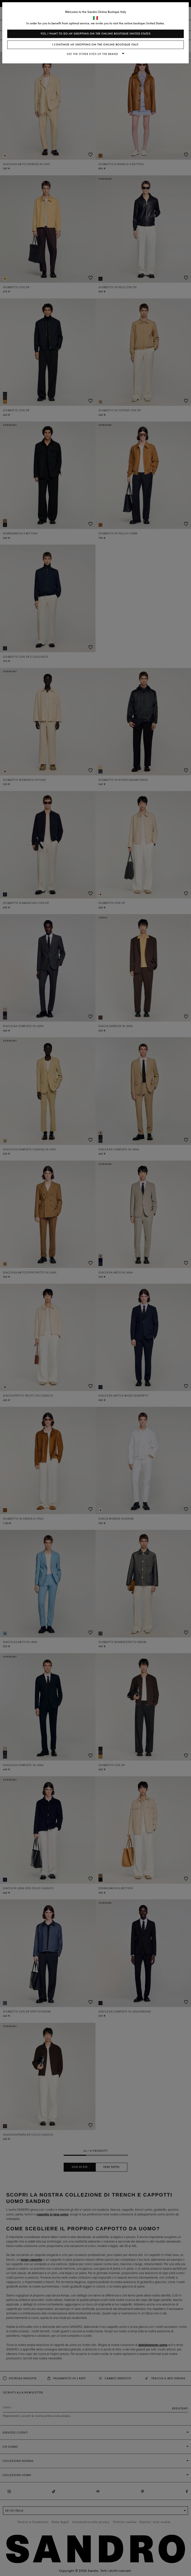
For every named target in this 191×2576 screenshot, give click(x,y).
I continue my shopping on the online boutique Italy (95, 44)
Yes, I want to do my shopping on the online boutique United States (96, 33)
